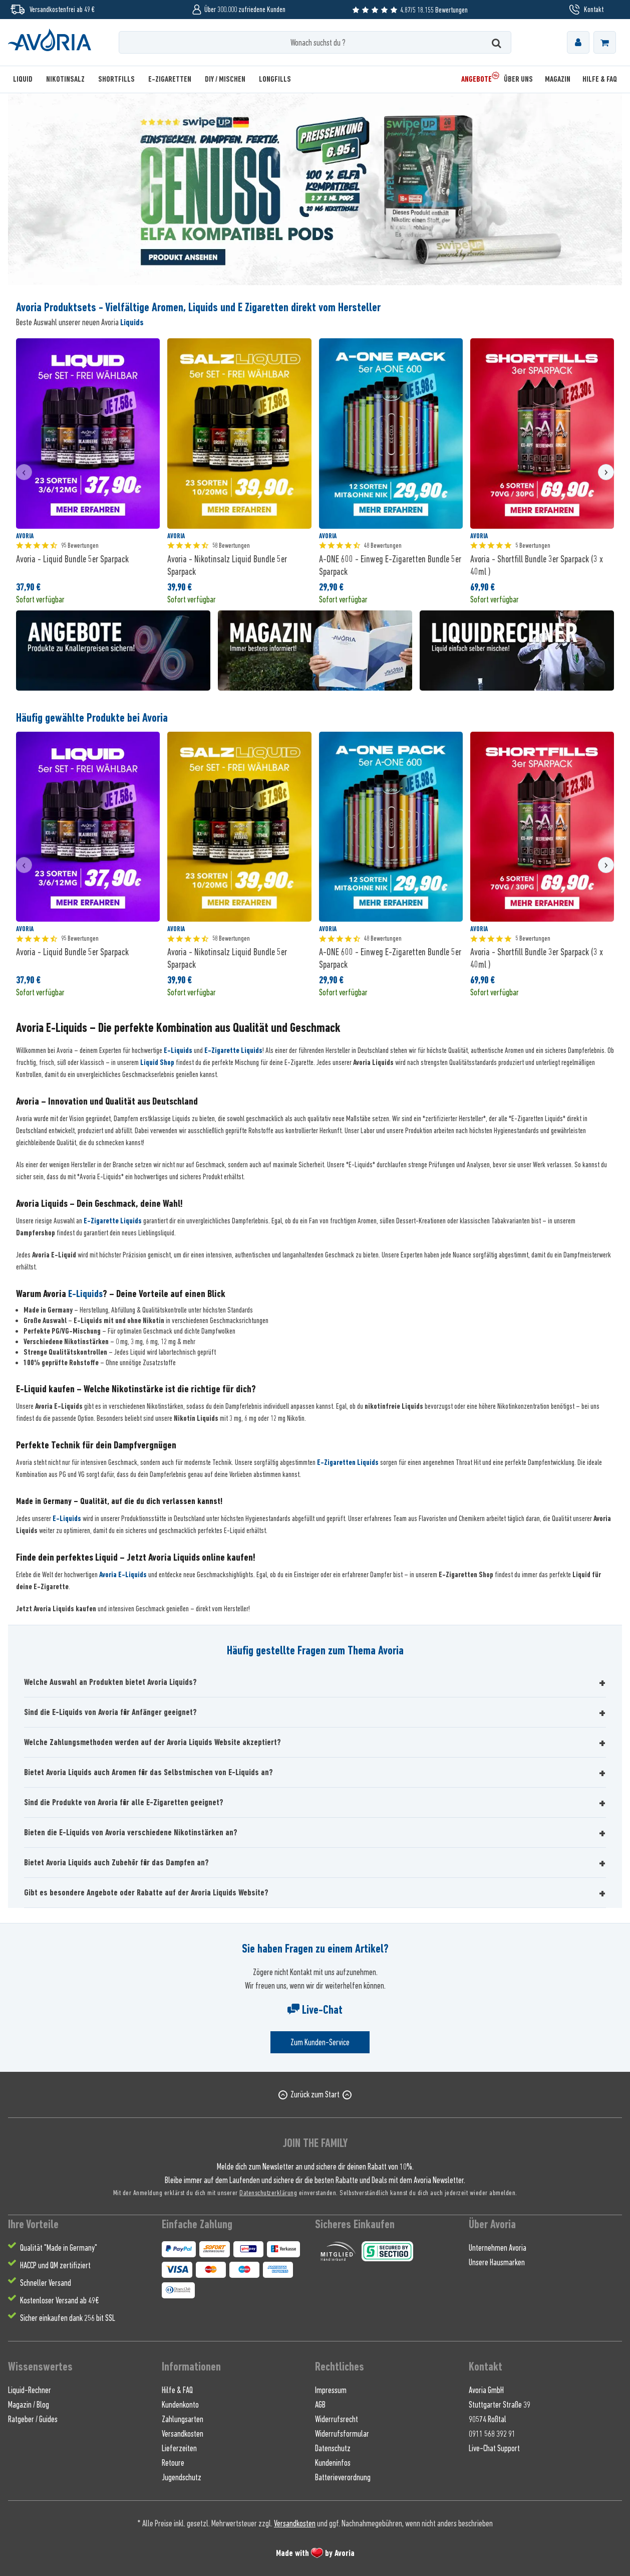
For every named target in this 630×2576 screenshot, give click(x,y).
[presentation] (24, 472)
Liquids (132, 322)
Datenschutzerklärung (268, 2192)
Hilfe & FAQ (177, 2390)
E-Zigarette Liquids (233, 1050)
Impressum (331, 2390)
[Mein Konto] (578, 42)
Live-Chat (315, 2010)
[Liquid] (26, 79)
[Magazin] (557, 79)
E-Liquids (178, 1050)
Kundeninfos (333, 2463)
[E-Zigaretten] (169, 79)
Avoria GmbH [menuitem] (486, 2390)
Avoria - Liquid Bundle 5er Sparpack (72, 558)
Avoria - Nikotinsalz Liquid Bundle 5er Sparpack (227, 565)
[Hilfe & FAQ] (596, 79)
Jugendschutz (181, 2477)
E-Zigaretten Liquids (348, 1462)
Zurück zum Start (315, 2094)
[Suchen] (496, 42)
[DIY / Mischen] (225, 79)
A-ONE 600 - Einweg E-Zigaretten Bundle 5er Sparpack (390, 565)
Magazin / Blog (28, 2405)
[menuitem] (578, 42)
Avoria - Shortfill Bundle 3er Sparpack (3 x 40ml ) (536, 565)
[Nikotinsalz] (65, 79)
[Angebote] (476, 79)
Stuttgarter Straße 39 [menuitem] (499, 2405)
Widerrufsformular (342, 2434)
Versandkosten (182, 2434)
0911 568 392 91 (492, 2434)
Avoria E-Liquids (123, 1574)
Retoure (173, 2463)
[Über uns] (518, 79)
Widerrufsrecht (336, 2419)
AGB (320, 2405)
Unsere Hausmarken (497, 2262)
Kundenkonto (180, 2405)
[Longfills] (275, 79)
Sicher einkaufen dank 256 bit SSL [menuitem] (67, 2318)
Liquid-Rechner (29, 2390)
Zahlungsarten (182, 2419)
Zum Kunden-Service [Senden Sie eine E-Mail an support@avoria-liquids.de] (320, 2042)
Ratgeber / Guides (33, 2419)
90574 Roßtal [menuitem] (487, 2419)
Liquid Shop (157, 1062)
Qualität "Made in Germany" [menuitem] (58, 2248)
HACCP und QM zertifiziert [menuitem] (55, 2265)
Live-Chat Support (494, 2448)
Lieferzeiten (179, 2448)
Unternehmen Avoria (497, 2248)
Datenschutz (333, 2448)
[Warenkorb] (604, 42)
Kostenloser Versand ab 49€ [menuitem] (59, 2300)
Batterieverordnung (343, 2477)
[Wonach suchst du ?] (315, 42)
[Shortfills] (116, 79)
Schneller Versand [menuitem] (45, 2283)
